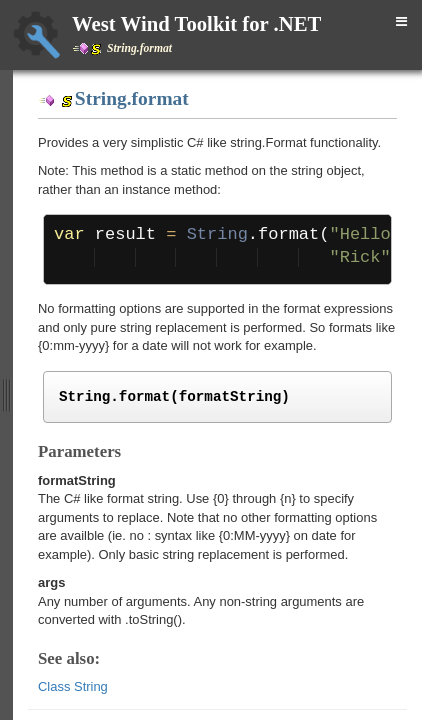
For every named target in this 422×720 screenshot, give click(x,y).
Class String (73, 686)
